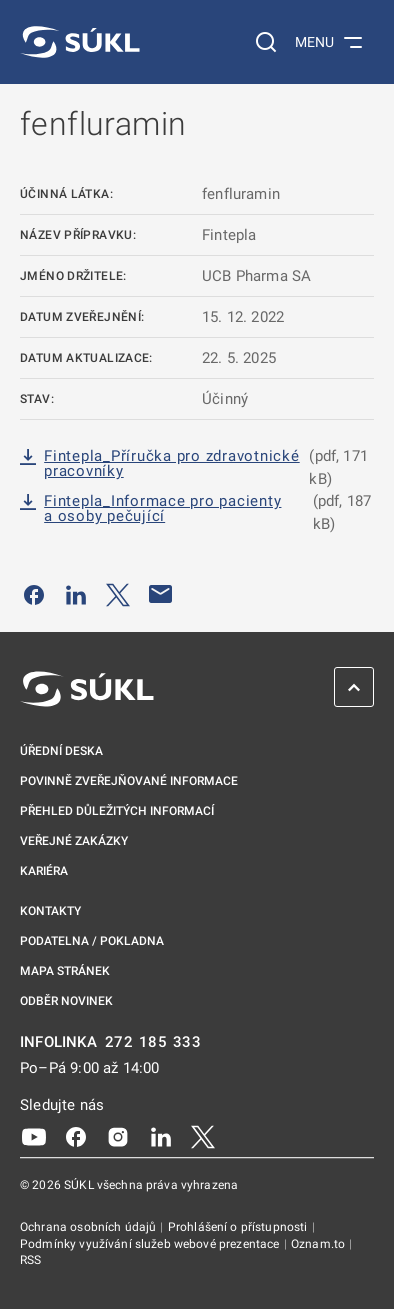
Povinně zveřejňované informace (129, 781)
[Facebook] (76, 1136)
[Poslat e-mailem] (161, 594)
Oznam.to (319, 1244)
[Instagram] (118, 1136)
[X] (203, 1136)
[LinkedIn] (161, 1136)
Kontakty (50, 911)
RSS (30, 1260)
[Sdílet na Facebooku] (34, 594)
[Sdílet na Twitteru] (118, 594)
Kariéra (44, 871)
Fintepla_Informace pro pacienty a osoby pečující (162, 509)
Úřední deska (61, 751)
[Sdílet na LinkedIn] (76, 594)
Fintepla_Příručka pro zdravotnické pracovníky (172, 464)
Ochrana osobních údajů (89, 1227)
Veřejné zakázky (74, 841)
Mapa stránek (65, 971)
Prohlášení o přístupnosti (239, 1227)
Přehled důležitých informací (117, 811)
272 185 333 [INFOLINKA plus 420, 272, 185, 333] (153, 1042)
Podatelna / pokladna (92, 941)
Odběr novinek (66, 1001)
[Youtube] (34, 1136)
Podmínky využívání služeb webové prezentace (151, 1244)
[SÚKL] (80, 42)
